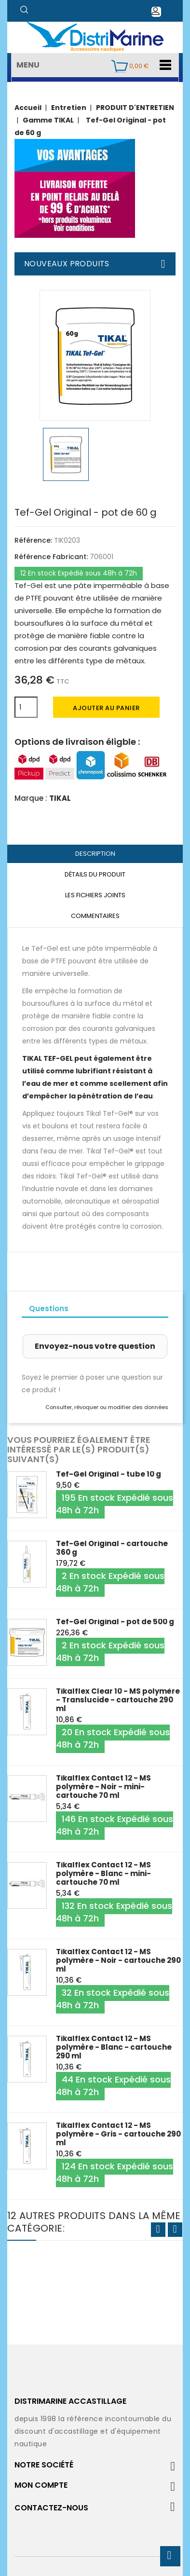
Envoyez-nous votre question (95, 1346)
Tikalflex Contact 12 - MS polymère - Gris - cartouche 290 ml (118, 2134)
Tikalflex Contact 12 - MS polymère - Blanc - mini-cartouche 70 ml (103, 1873)
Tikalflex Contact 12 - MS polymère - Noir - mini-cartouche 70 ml (103, 1786)
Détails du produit (95, 874)
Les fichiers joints (95, 895)
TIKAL (60, 798)
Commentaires (95, 915)
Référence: (33, 540)
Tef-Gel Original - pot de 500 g (115, 1622)
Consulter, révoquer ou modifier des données (106, 1407)
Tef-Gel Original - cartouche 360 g (112, 1547)
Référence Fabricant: (51, 557)
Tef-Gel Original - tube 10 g (108, 1474)
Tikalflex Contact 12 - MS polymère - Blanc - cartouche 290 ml (114, 2047)
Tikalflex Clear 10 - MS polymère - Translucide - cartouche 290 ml (118, 1699)
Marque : (30, 798)
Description (95, 853)
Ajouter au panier (106, 708)
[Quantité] (26, 707)
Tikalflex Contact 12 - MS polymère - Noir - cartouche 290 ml (118, 1960)
